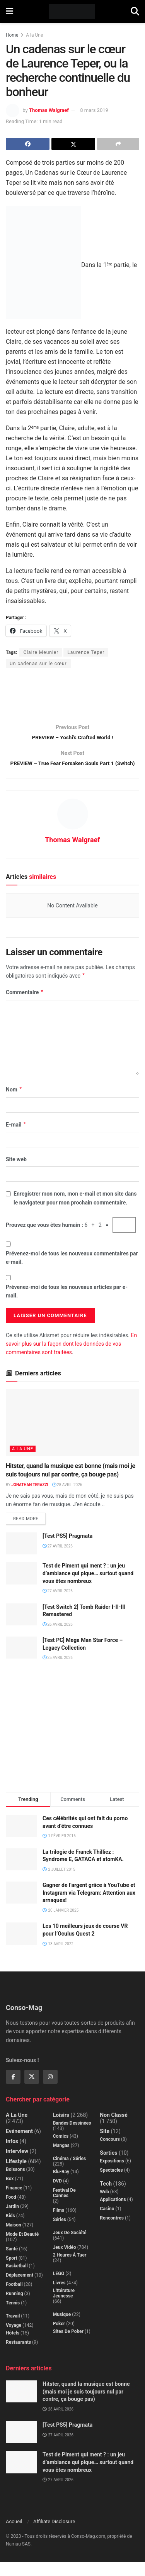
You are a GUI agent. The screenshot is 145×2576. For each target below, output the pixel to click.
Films (59, 2224)
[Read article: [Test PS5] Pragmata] (21, 1558)
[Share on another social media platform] (118, 144)
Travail (13, 2330)
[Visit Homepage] (72, 11)
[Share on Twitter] (73, 144)
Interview (17, 2165)
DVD (57, 2195)
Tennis (13, 2317)
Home (12, 35)
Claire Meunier (40, 652)
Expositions (112, 2175)
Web (104, 2206)
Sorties (108, 2167)
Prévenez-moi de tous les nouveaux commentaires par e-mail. (72, 1272)
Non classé (113, 2129)
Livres (59, 2297)
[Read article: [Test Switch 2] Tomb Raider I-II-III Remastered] (21, 1629)
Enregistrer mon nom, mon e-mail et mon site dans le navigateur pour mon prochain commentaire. (75, 1212)
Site (104, 2145)
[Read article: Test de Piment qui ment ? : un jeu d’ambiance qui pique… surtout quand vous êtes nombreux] (21, 1588)
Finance (14, 2202)
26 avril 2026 (58, 1639)
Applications (113, 2213)
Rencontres (112, 2232)
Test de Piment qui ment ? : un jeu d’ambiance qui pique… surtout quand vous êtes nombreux (88, 1587)
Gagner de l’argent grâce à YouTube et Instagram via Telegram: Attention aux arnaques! (89, 1906)
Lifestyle (16, 2175)
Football (14, 2298)
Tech (106, 2198)
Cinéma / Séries (69, 2173)
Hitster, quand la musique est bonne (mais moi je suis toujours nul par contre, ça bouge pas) (86, 2405)
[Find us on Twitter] (31, 2091)
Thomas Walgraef (49, 110)
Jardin (12, 2220)
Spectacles (111, 2184)
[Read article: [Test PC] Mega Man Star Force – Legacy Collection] (21, 1662)
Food (11, 2211)
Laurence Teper (85, 652)
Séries (59, 2233)
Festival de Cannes (64, 2207)
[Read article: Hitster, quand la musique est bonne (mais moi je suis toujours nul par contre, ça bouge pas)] (72, 1437)
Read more (29, 1531)
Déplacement (19, 2289)
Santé (12, 2263)
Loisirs (61, 2129)
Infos (12, 2155)
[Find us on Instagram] (50, 2091)
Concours (110, 2153)
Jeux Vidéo (64, 2261)
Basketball (17, 2280)
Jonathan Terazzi (29, 1499)
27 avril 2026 (58, 1560)
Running (14, 2308)
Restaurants (18, 2356)
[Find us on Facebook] (13, 2091)
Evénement (19, 2145)
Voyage (13, 2339)
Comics (61, 2150)
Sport (11, 2272)
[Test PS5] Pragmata (67, 1550)
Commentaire (25, 1006)
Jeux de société (70, 2247)
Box (10, 2193)
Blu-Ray (61, 2186)
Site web (16, 1174)
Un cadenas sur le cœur (38, 663)
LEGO (59, 2288)
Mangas (61, 2159)
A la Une (34, 35)
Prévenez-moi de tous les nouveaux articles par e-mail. (67, 1305)
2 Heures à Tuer (70, 2269)
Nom (14, 1104)
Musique (62, 2328)
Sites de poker (68, 2345)
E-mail (16, 1139)
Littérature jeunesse (64, 2307)
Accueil (14, 2536)
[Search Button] (135, 11)
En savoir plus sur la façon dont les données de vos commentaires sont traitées (71, 1358)
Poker (59, 2338)
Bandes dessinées (72, 2137)
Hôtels (12, 2347)
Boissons (15, 2183)
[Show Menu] (9, 11)
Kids (10, 2230)
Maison (13, 2239)
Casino (107, 2223)
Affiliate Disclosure (54, 2536)
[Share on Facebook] (27, 144)
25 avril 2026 (58, 1672)
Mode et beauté (22, 2248)
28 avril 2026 (67, 1499)
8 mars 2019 (94, 110)
